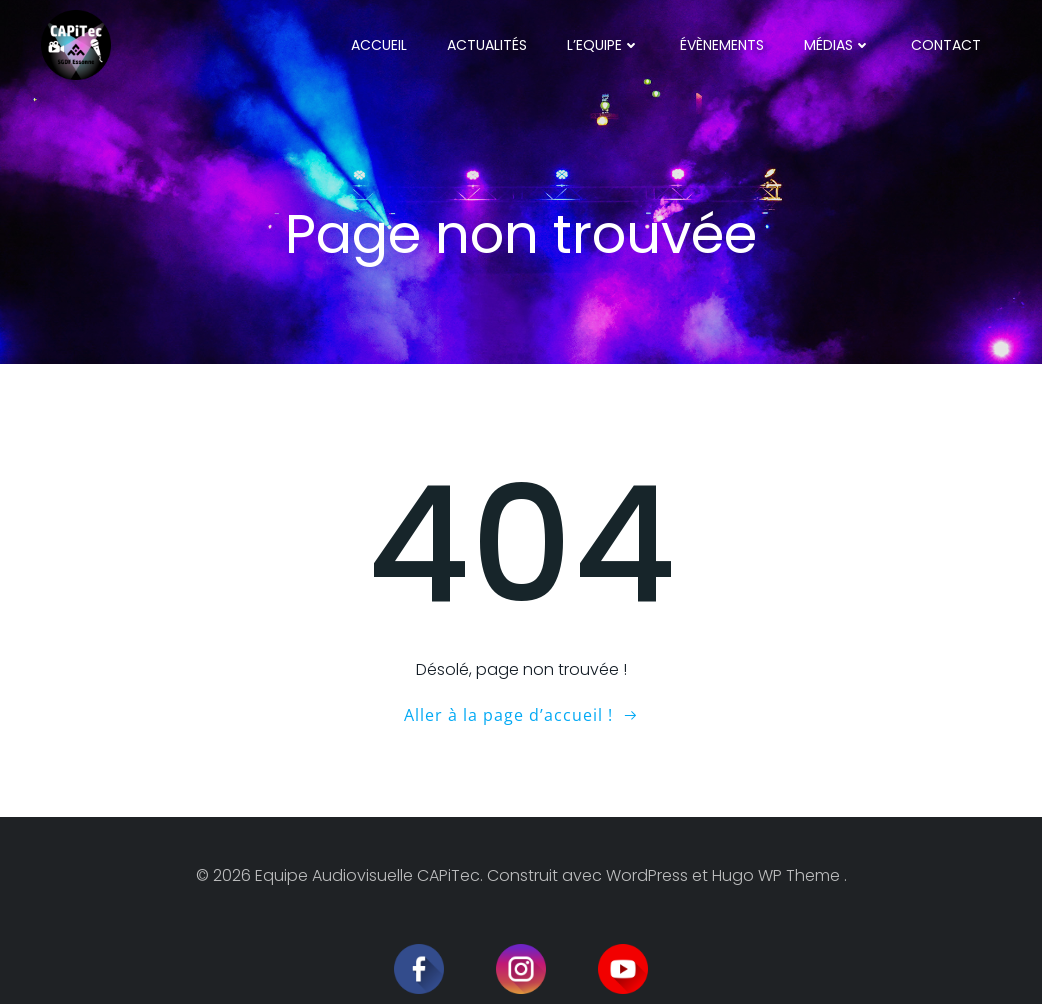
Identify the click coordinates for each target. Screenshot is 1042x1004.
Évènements (722, 45)
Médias (837, 45)
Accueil (379, 45)
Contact (946, 45)
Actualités (487, 45)
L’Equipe (603, 45)
